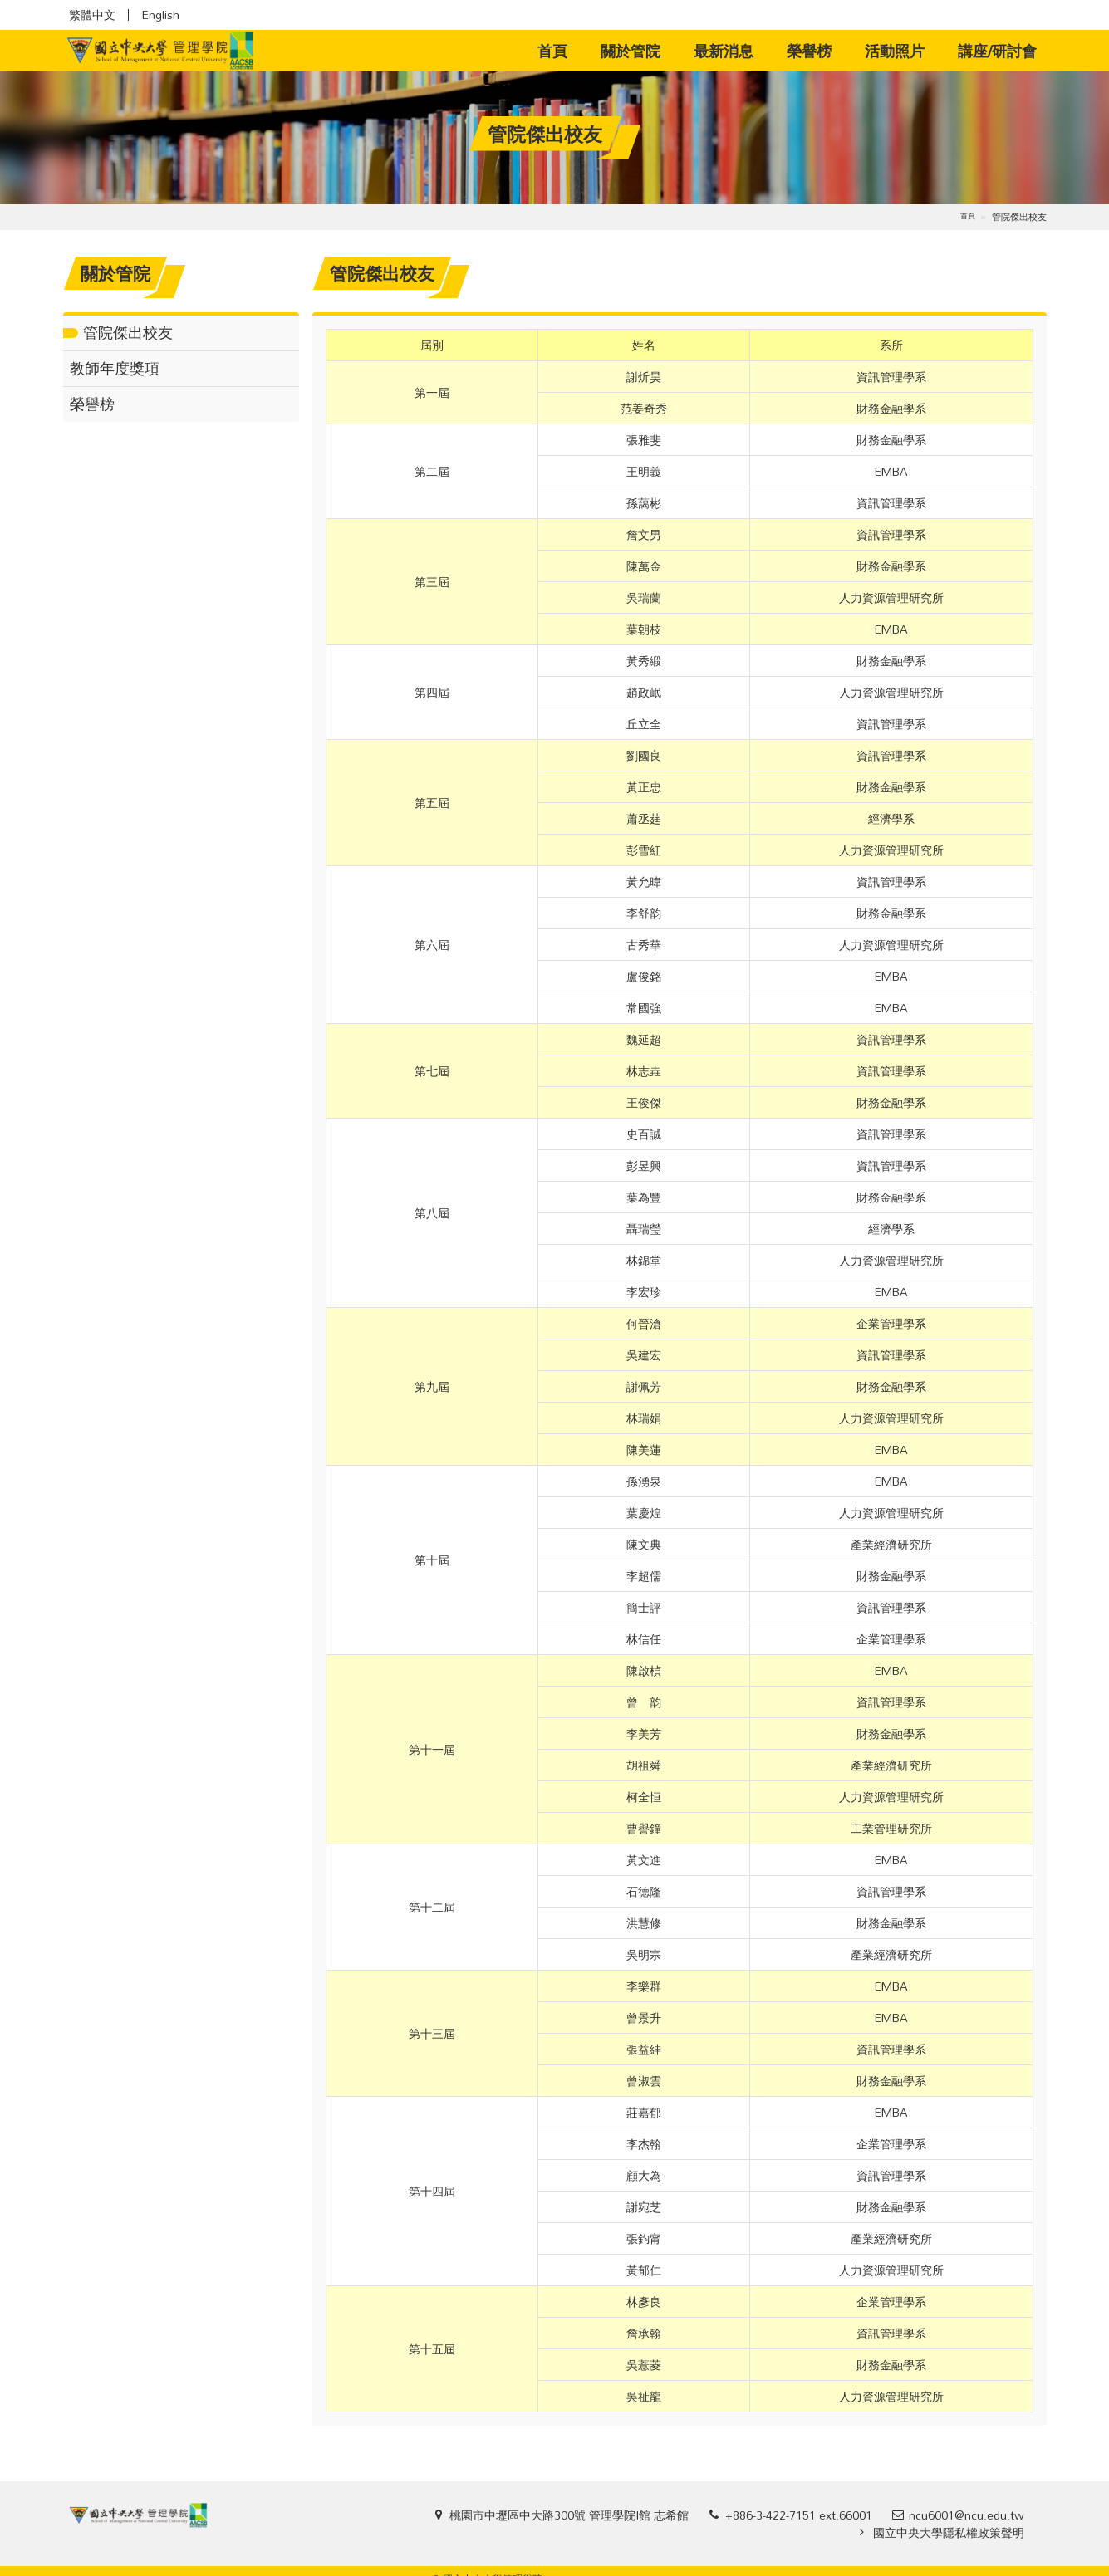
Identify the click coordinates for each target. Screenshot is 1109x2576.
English (160, 15)
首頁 (560, 50)
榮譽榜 (809, 51)
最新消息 (723, 51)
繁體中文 (92, 15)
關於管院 (630, 51)
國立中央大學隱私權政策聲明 (948, 2532)
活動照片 (895, 51)
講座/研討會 (997, 51)
